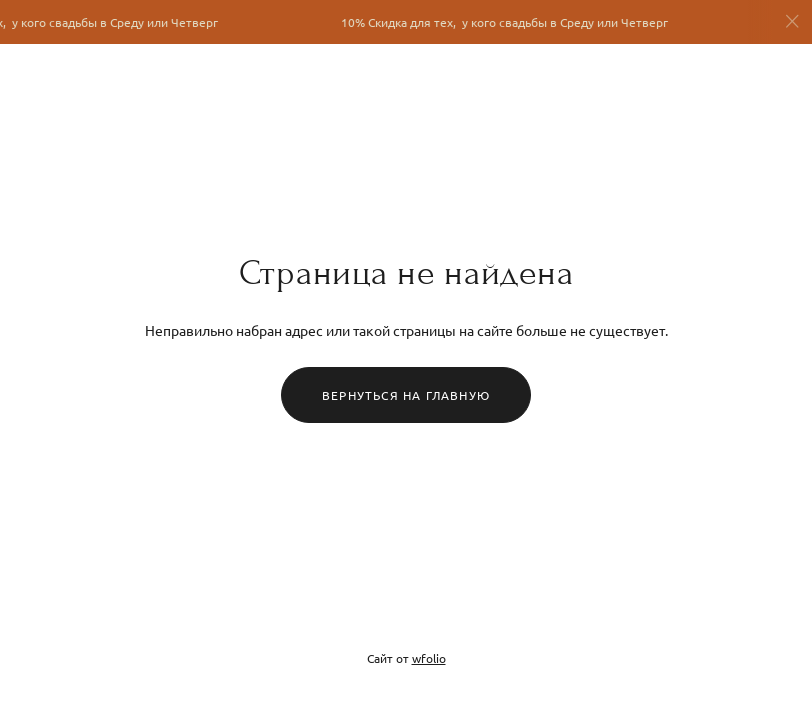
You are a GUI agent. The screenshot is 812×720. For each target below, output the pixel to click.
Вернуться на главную (406, 395)
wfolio (429, 658)
